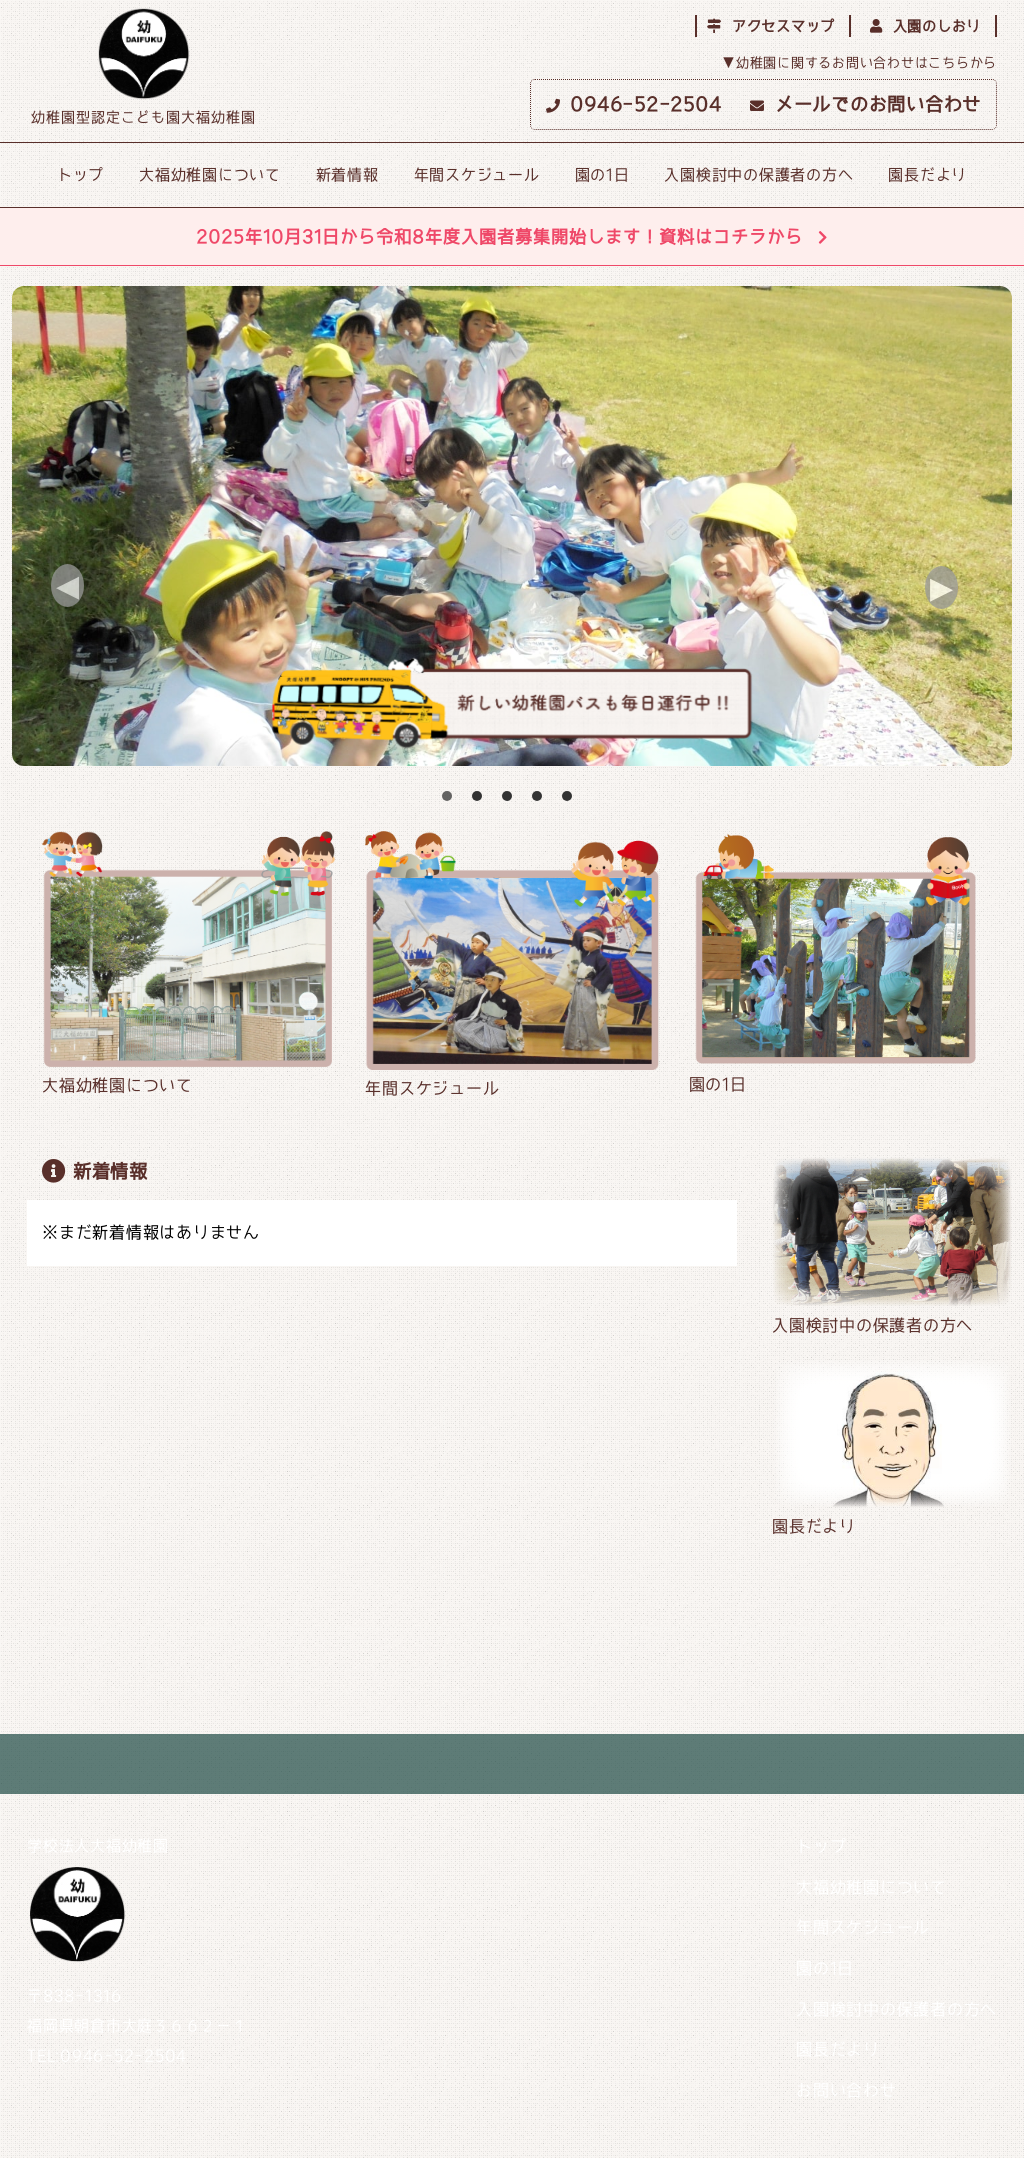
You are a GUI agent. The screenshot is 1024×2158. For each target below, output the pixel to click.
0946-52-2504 (634, 104)
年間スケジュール (477, 174)
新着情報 (347, 174)
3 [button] (507, 796)
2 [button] (477, 796)
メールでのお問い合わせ (865, 104)
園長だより (927, 174)
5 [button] (567, 796)
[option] (512, 526)
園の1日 (602, 174)
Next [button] (965, 591)
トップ (80, 174)
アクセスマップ (771, 26)
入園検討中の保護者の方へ (758, 174)
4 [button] (537, 796)
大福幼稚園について (210, 174)
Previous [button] (91, 589)
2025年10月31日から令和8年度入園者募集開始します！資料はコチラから (512, 236)
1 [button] (447, 796)
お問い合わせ (846, 2090)
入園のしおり (925, 26)
